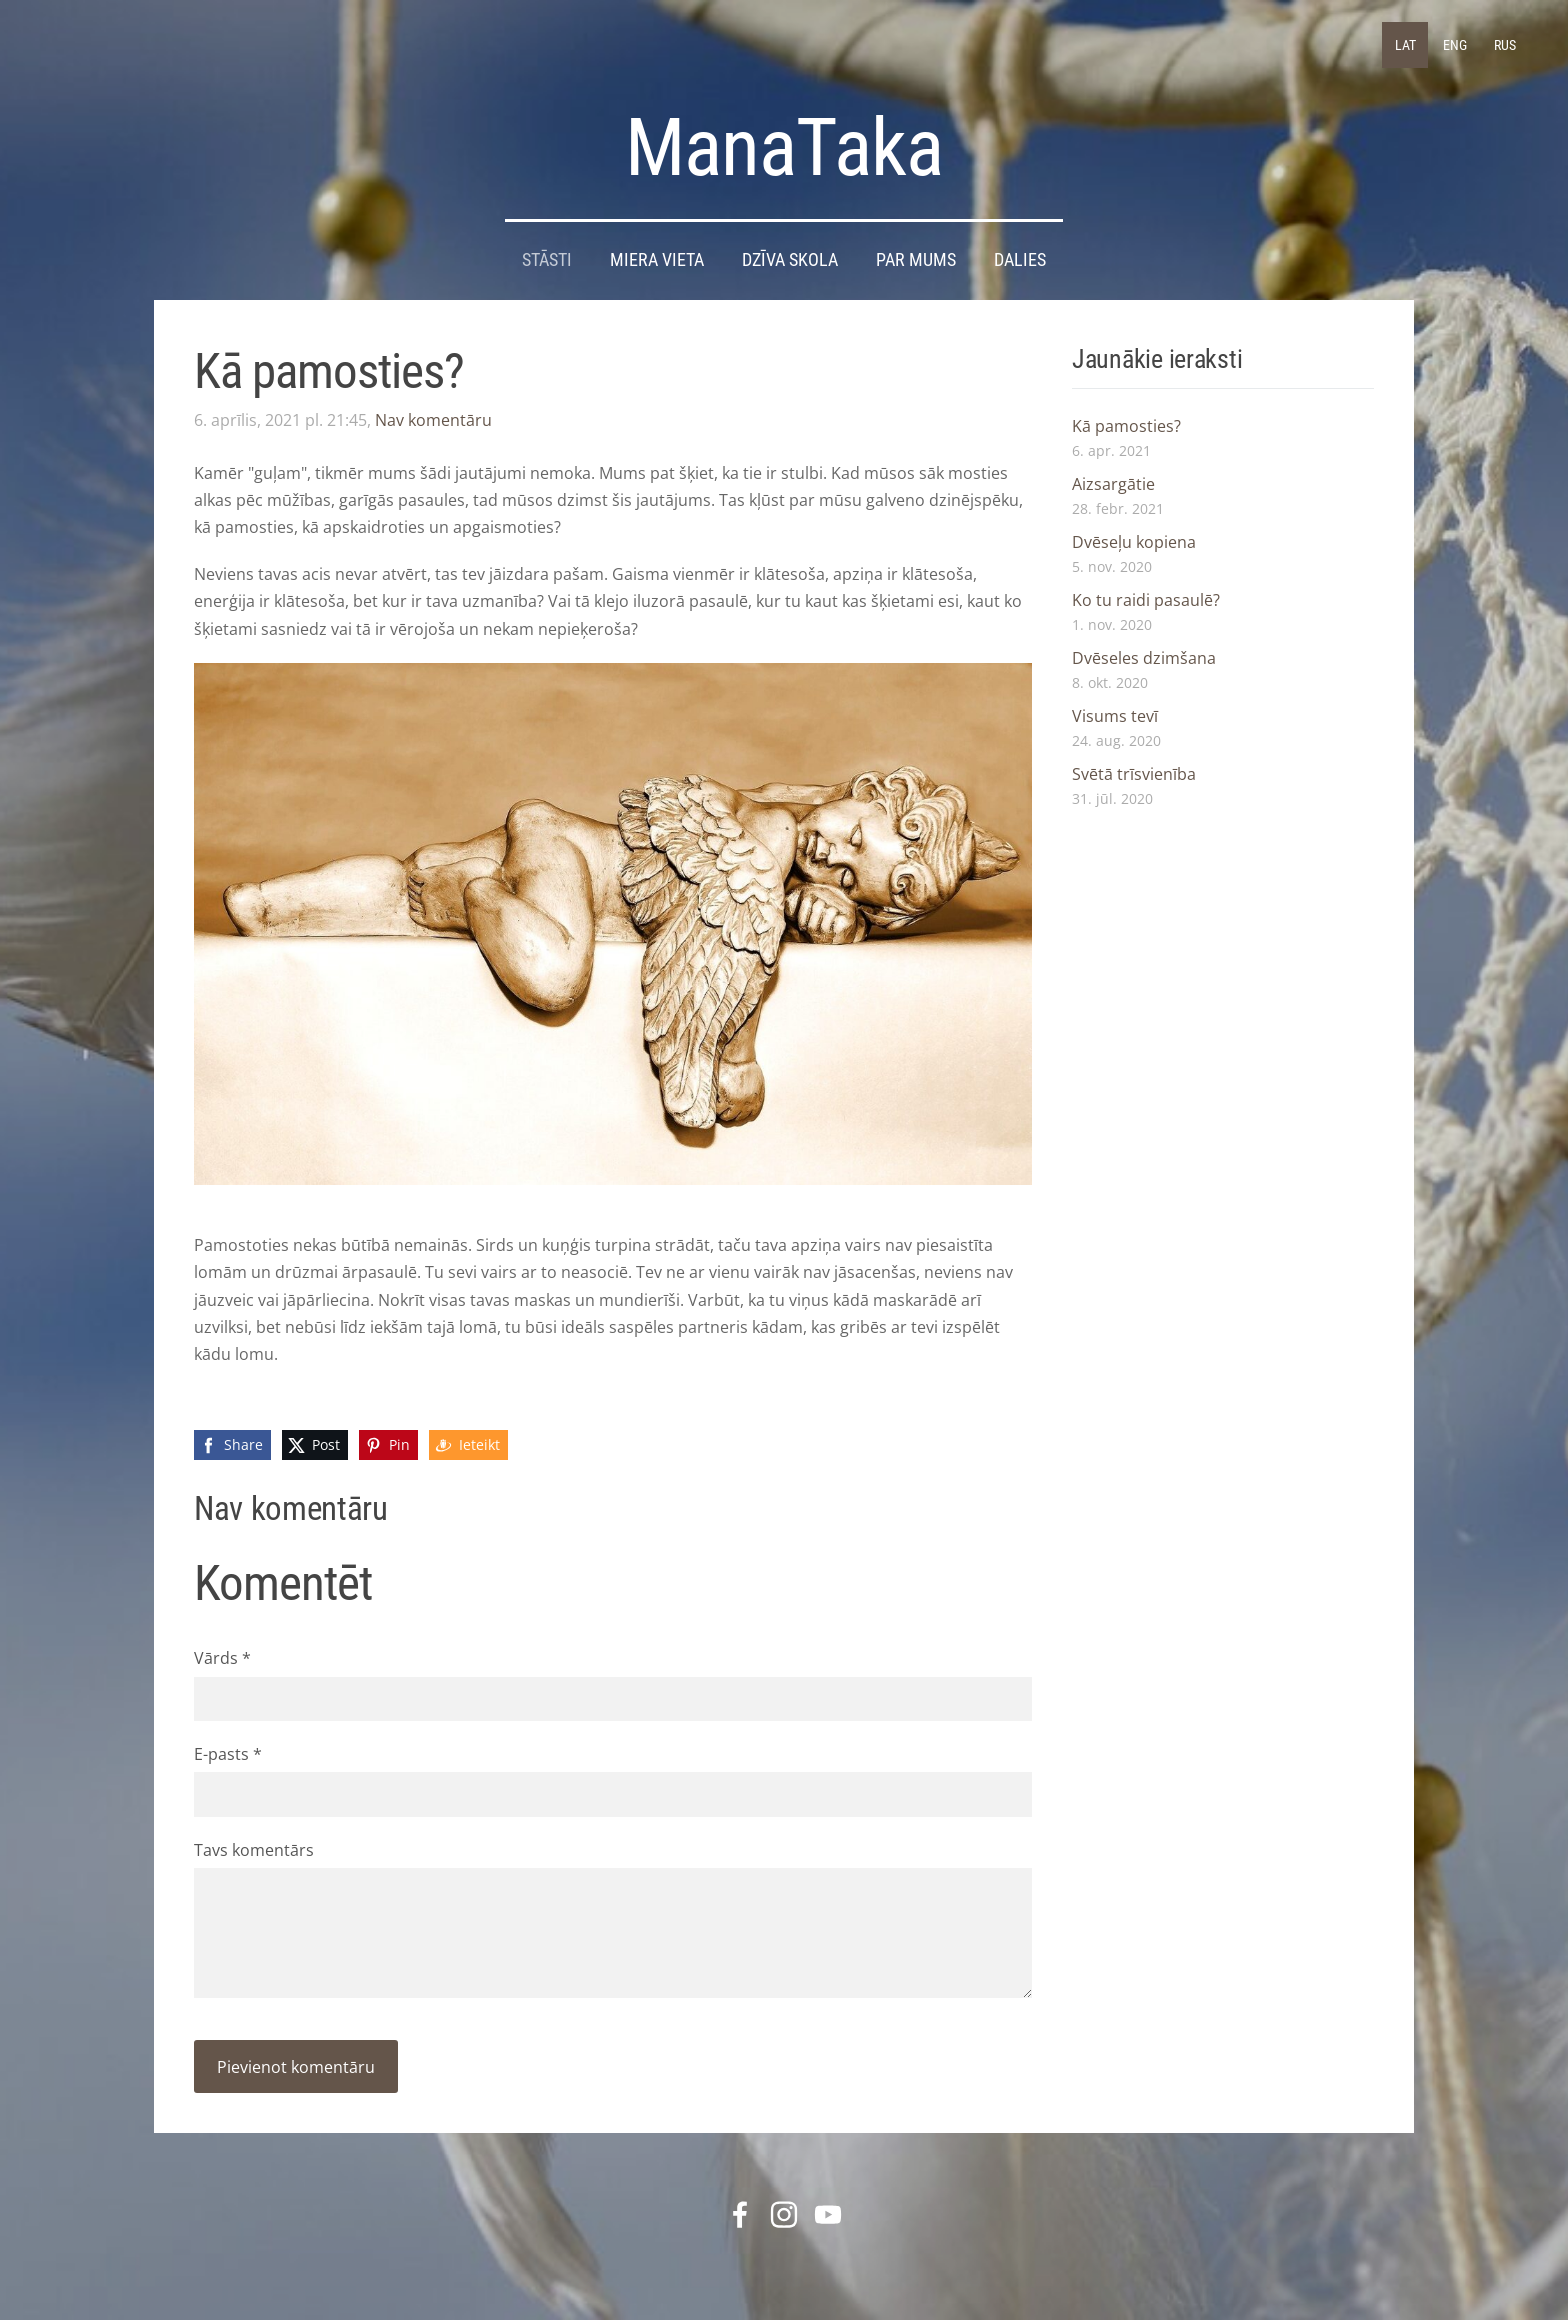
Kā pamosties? (1126, 426)
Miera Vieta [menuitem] (657, 260)
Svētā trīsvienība (1134, 774)
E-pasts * (228, 1754)
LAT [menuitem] (1405, 45)
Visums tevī (1115, 716)
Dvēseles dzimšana (1144, 658)
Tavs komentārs (254, 1850)
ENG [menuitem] (1455, 45)
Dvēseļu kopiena (1134, 542)
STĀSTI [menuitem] (547, 260)
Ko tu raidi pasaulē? (1146, 600)
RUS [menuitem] (1505, 45)
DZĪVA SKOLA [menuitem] (790, 260)
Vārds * (222, 1658)
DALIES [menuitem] (1020, 260)
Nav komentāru (433, 420)
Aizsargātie (1113, 484)
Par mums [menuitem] (916, 260)
